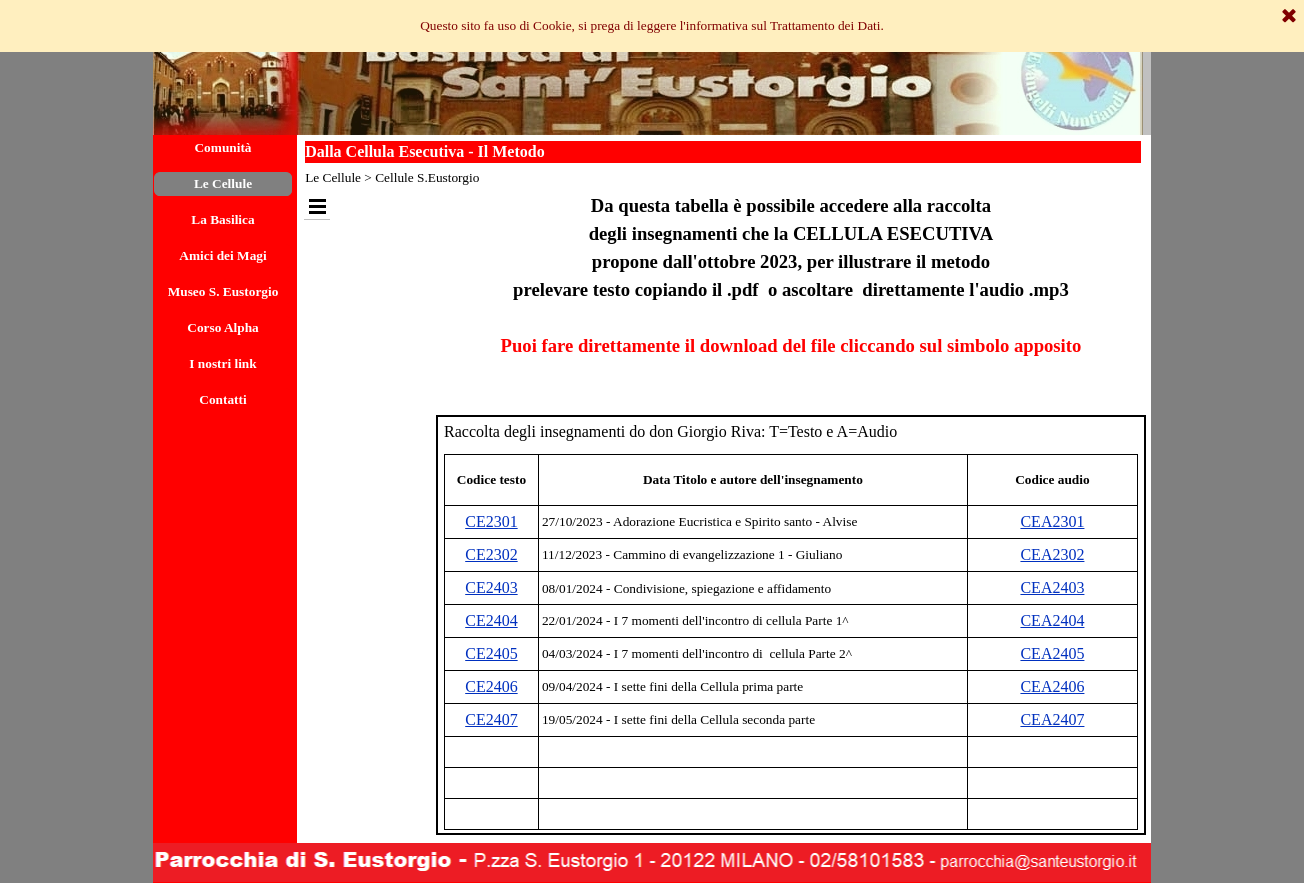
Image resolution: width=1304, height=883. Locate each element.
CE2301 (491, 521)
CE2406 (491, 686)
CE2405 (491, 653)
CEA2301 (1052, 521)
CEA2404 (1052, 620)
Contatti (222, 399)
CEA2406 (1052, 686)
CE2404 (491, 620)
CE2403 (491, 587)
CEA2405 (1052, 653)
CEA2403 (1052, 587)
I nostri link (222, 363)
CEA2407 (1052, 719)
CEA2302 (1052, 554)
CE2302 (491, 554)
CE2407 (491, 719)
